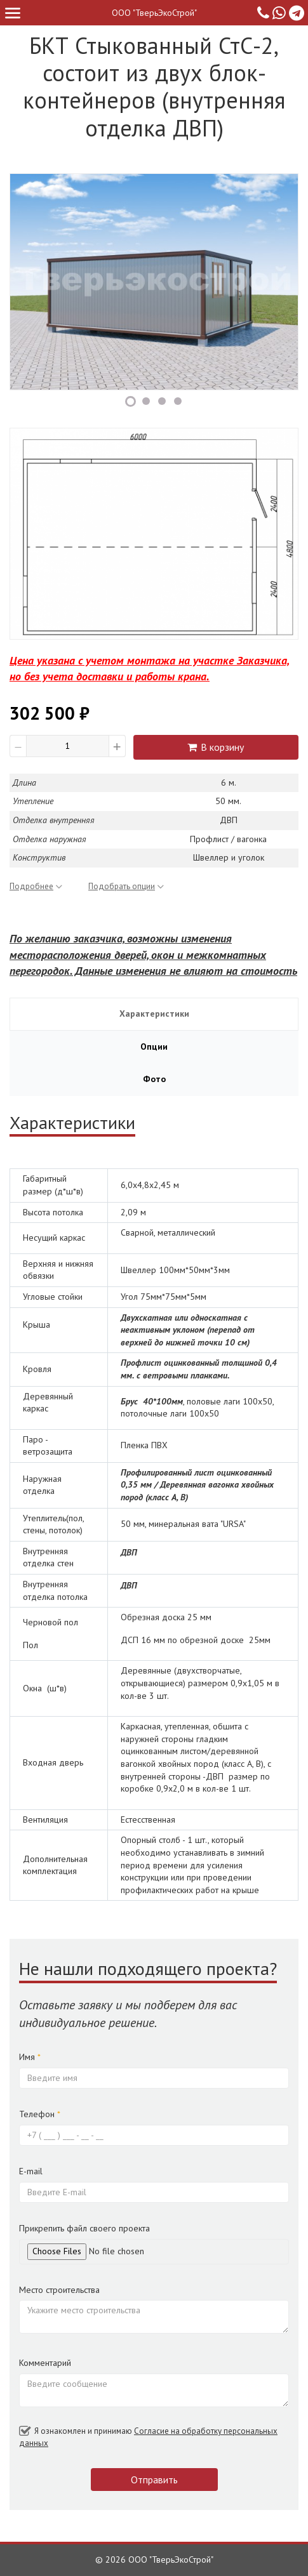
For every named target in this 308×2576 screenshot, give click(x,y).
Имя (30, 2057)
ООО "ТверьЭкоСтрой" (154, 12)
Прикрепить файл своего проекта (84, 2228)
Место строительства (59, 2289)
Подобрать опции (126, 886)
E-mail (31, 2171)
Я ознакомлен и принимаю (148, 2437)
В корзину (215, 747)
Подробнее (36, 886)
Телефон (39, 2114)
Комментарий (45, 2362)
